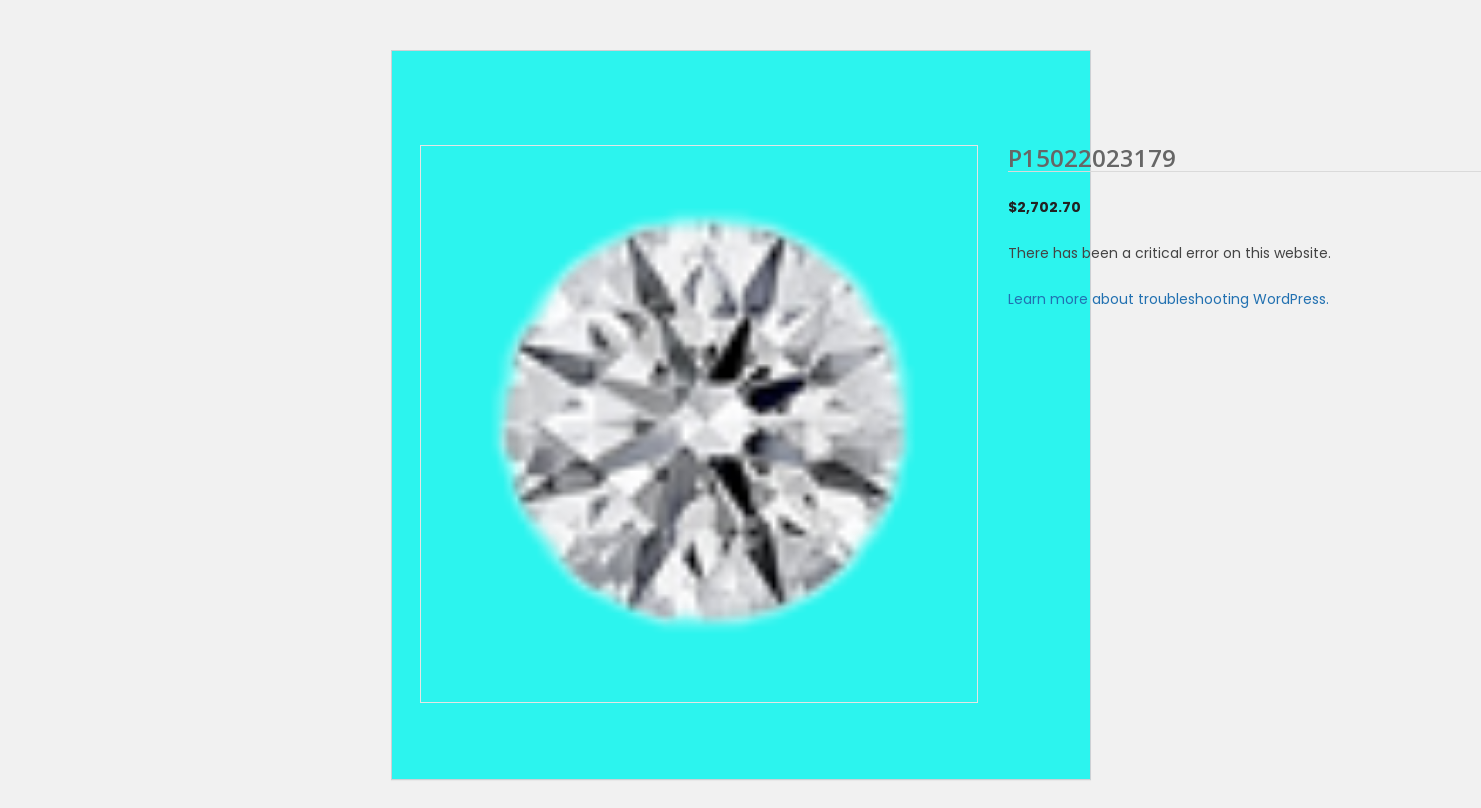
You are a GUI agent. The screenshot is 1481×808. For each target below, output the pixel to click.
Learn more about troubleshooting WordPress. (1168, 299)
